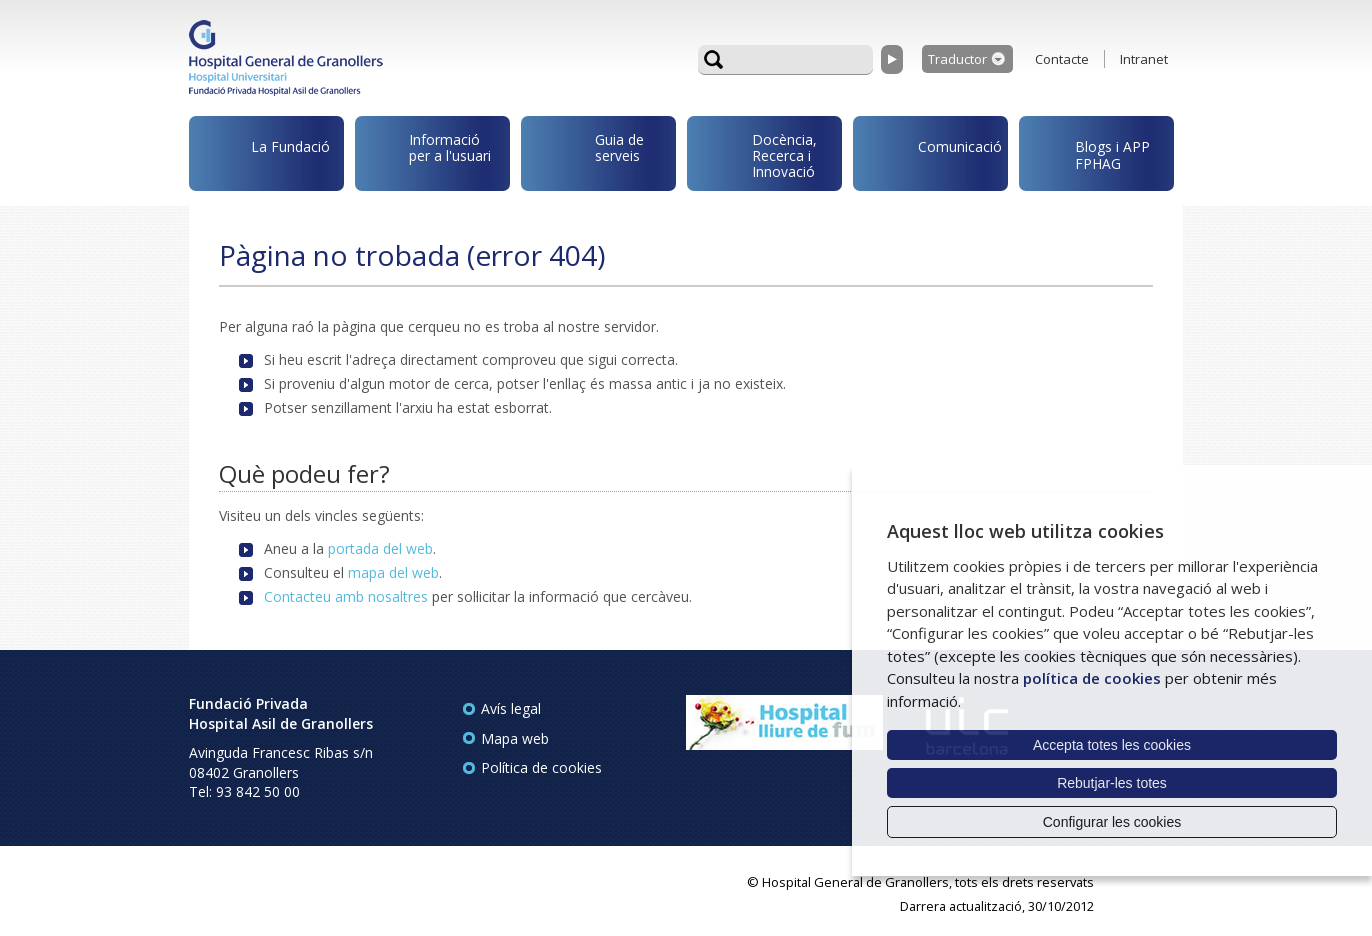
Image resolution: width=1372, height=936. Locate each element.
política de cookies (1092, 678)
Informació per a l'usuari (426, 151)
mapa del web (393, 572)
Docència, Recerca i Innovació (755, 154)
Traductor (957, 59)
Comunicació (931, 149)
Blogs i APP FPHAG (1088, 149)
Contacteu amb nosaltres (346, 596)
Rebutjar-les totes (1112, 783)
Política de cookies (541, 767)
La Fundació (263, 156)
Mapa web (515, 738)
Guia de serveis (586, 158)
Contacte (1062, 59)
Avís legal (511, 708)
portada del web (380, 548)
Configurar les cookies (1112, 822)
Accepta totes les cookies (1112, 745)
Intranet (1144, 59)
